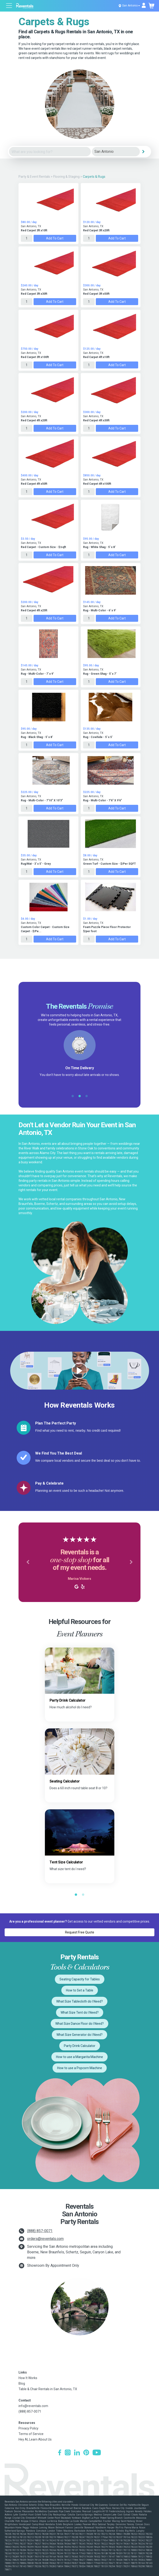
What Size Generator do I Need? (79, 2035)
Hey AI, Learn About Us (35, 2439)
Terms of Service (31, 2434)
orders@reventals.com (45, 2238)
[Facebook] (59, 2453)
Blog (22, 2383)
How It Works (28, 2378)
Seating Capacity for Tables (79, 1979)
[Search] (143, 151)
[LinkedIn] (77, 2453)
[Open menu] (9, 6)
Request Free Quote (79, 1932)
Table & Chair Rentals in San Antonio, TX (48, 2389)
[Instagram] (68, 2453)
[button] (28, 1562)
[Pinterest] (86, 2453)
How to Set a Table (79, 1990)
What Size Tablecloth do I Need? (79, 2001)
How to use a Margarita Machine (79, 2057)
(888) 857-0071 (40, 2231)
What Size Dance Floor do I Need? (79, 2023)
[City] (116, 151)
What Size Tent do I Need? (80, 2012)
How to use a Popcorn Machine (79, 2068)
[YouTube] (97, 2453)
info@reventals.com (33, 2406)
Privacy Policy (28, 2428)
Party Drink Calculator (79, 2046)
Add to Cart (54, 238)
